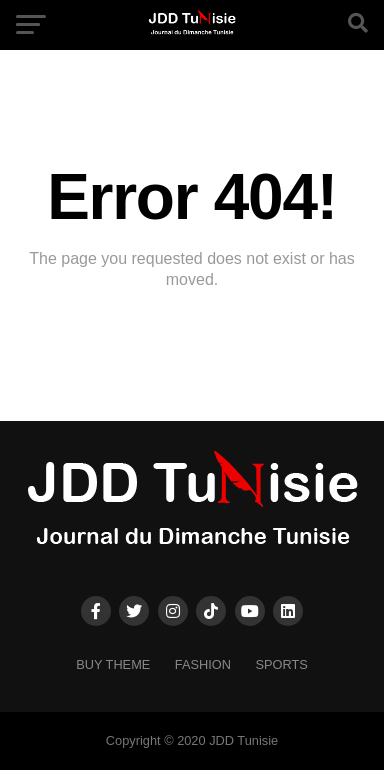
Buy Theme (113, 664)
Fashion (203, 664)
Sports (281, 664)
